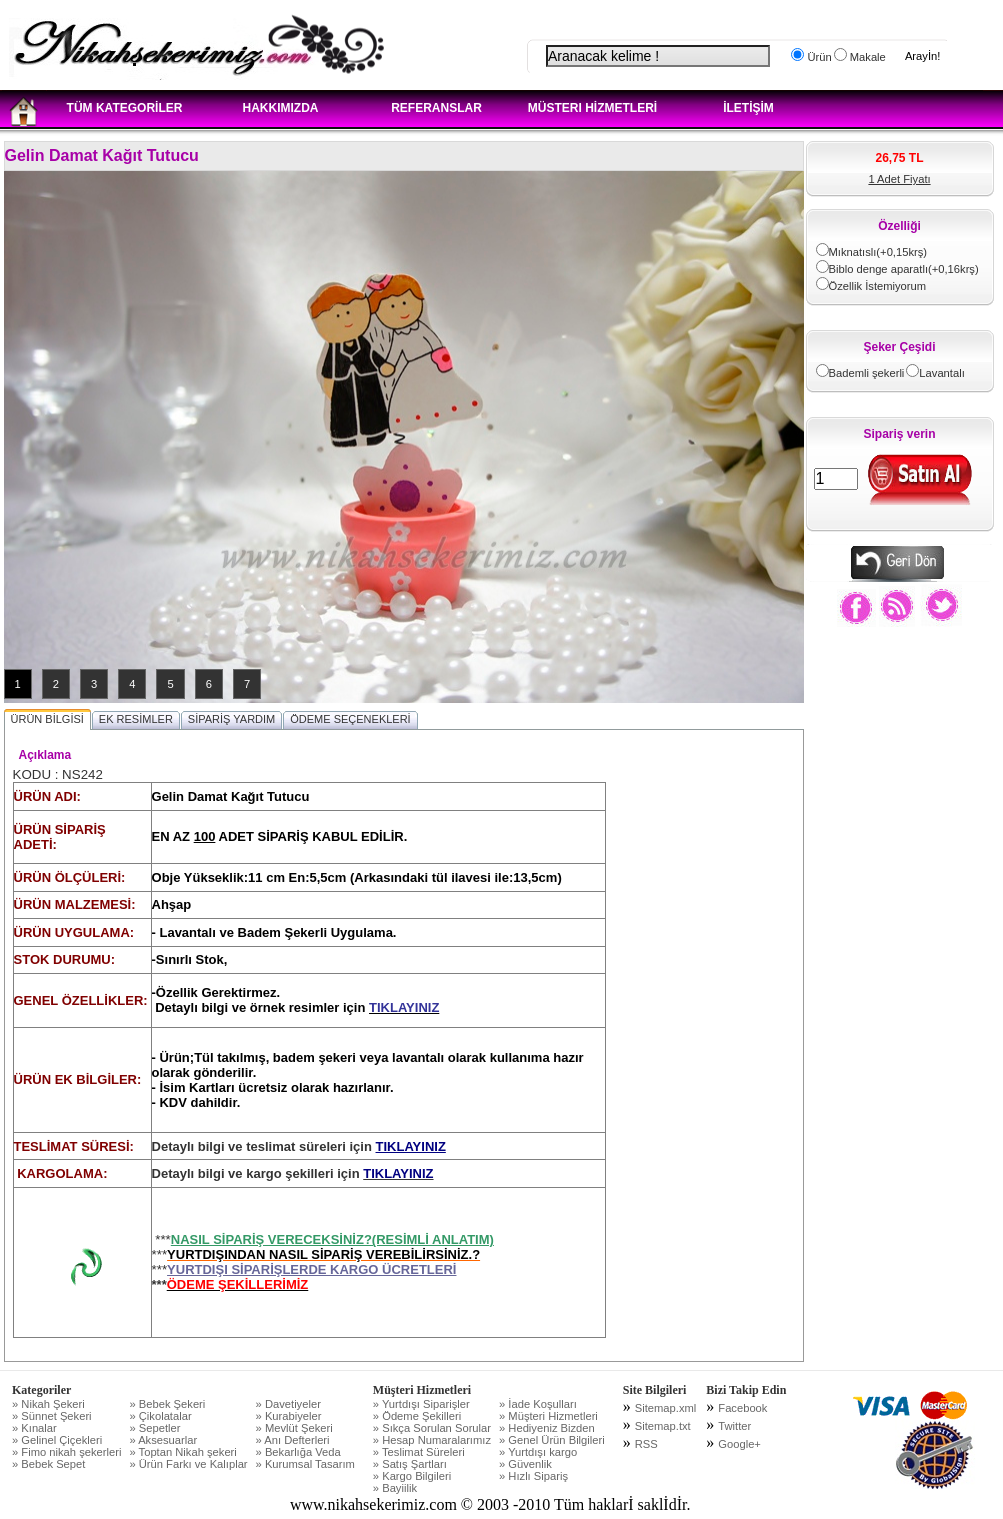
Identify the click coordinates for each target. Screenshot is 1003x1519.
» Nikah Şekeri (48, 1404)
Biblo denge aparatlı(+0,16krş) (904, 269)
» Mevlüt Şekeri (294, 1428)
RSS (646, 1444)
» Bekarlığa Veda (298, 1452)
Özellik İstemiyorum (878, 286)
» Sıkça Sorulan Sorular (432, 1428)
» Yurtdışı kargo (538, 1452)
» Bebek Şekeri (167, 1404)
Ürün (817, 57)
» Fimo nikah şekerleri (66, 1452)
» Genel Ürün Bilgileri (552, 1440)
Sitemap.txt (663, 1426)
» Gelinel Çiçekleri (57, 1440)
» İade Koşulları (538, 1404)
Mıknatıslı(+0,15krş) (878, 252)
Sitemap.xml (666, 1408)
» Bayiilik (395, 1488)
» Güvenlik (525, 1464)
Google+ (739, 1444)
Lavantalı (941, 373)
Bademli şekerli (867, 373)
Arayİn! (922, 56)
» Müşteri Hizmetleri (548, 1416)
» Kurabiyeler (289, 1416)
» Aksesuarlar (163, 1440)
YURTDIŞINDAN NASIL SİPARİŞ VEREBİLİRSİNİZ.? (323, 1254)
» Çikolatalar (160, 1416)
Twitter (734, 1426)
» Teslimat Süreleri (419, 1452)
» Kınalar (34, 1428)
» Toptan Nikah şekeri (182, 1452)
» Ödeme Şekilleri (417, 1416)
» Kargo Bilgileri (412, 1476)
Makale (866, 57)
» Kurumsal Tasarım (305, 1464)
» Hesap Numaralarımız (432, 1440)
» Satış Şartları (410, 1464)
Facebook (742, 1408)
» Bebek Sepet (48, 1464)
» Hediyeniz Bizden (547, 1428)
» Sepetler (154, 1428)
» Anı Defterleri (293, 1440)
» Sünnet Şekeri (52, 1416)
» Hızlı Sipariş (533, 1476)
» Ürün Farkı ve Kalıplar (188, 1464)
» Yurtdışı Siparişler (421, 1404)
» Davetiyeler (288, 1404)
